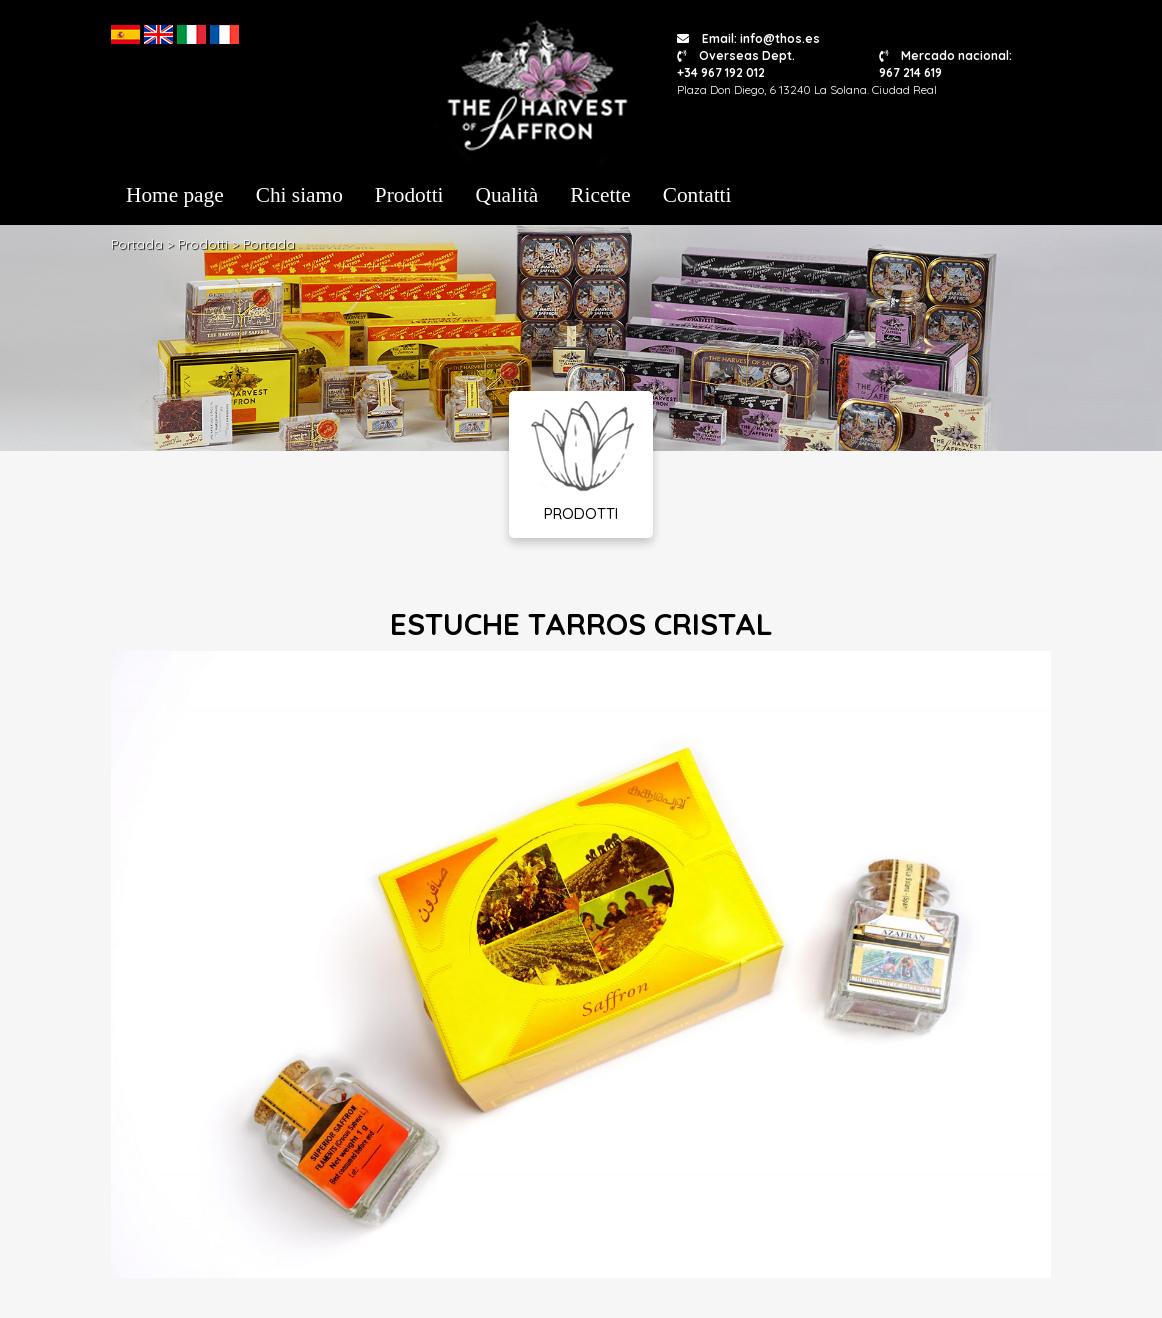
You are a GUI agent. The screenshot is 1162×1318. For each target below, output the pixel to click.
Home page (175, 195)
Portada (137, 244)
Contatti (697, 195)
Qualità (507, 195)
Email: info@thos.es (748, 38)
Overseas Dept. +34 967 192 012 (736, 64)
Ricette (600, 195)
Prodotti (409, 195)
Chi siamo (299, 195)
